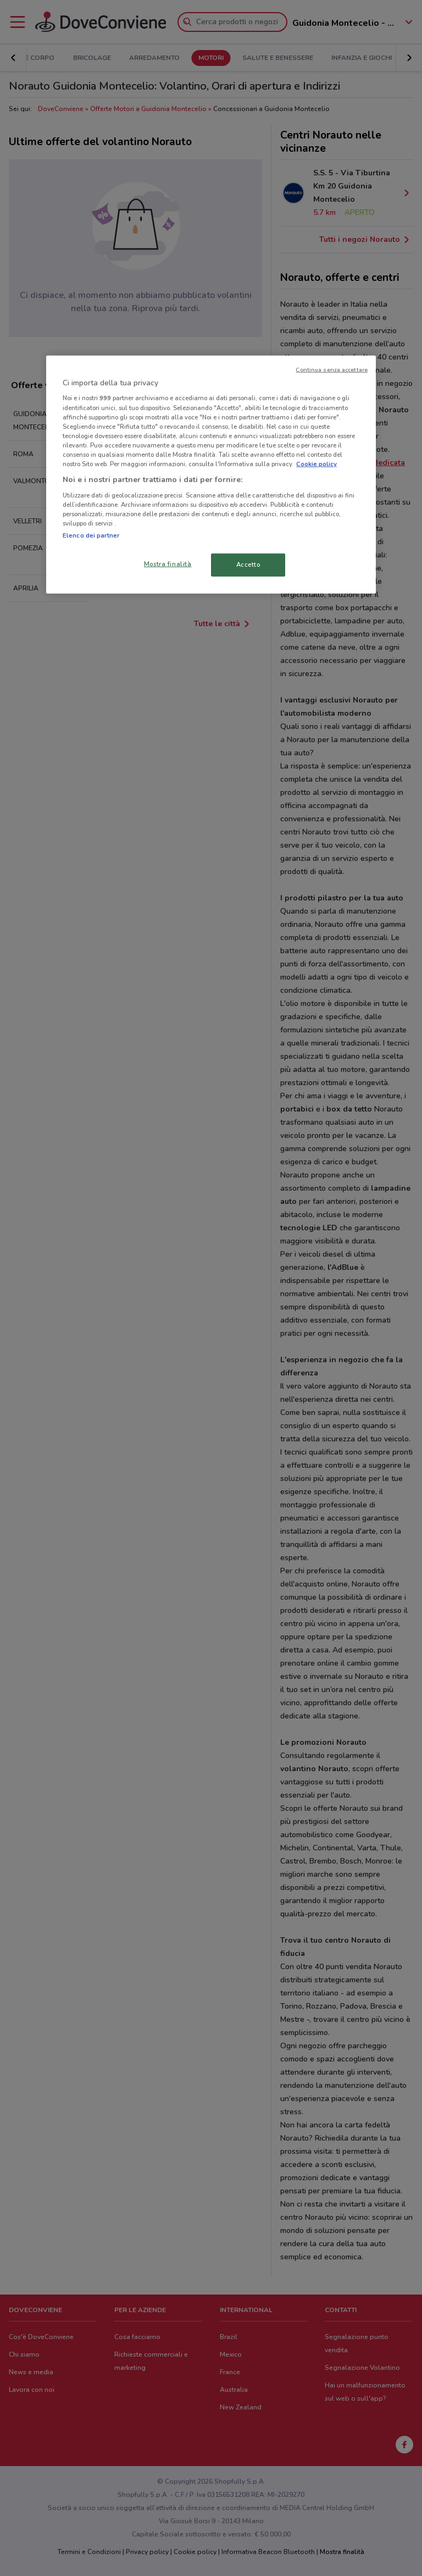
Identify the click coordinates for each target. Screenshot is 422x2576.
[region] (211, 475)
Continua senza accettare (332, 370)
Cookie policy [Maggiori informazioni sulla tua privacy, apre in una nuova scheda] (316, 464)
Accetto (248, 564)
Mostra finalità (168, 564)
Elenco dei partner (91, 535)
